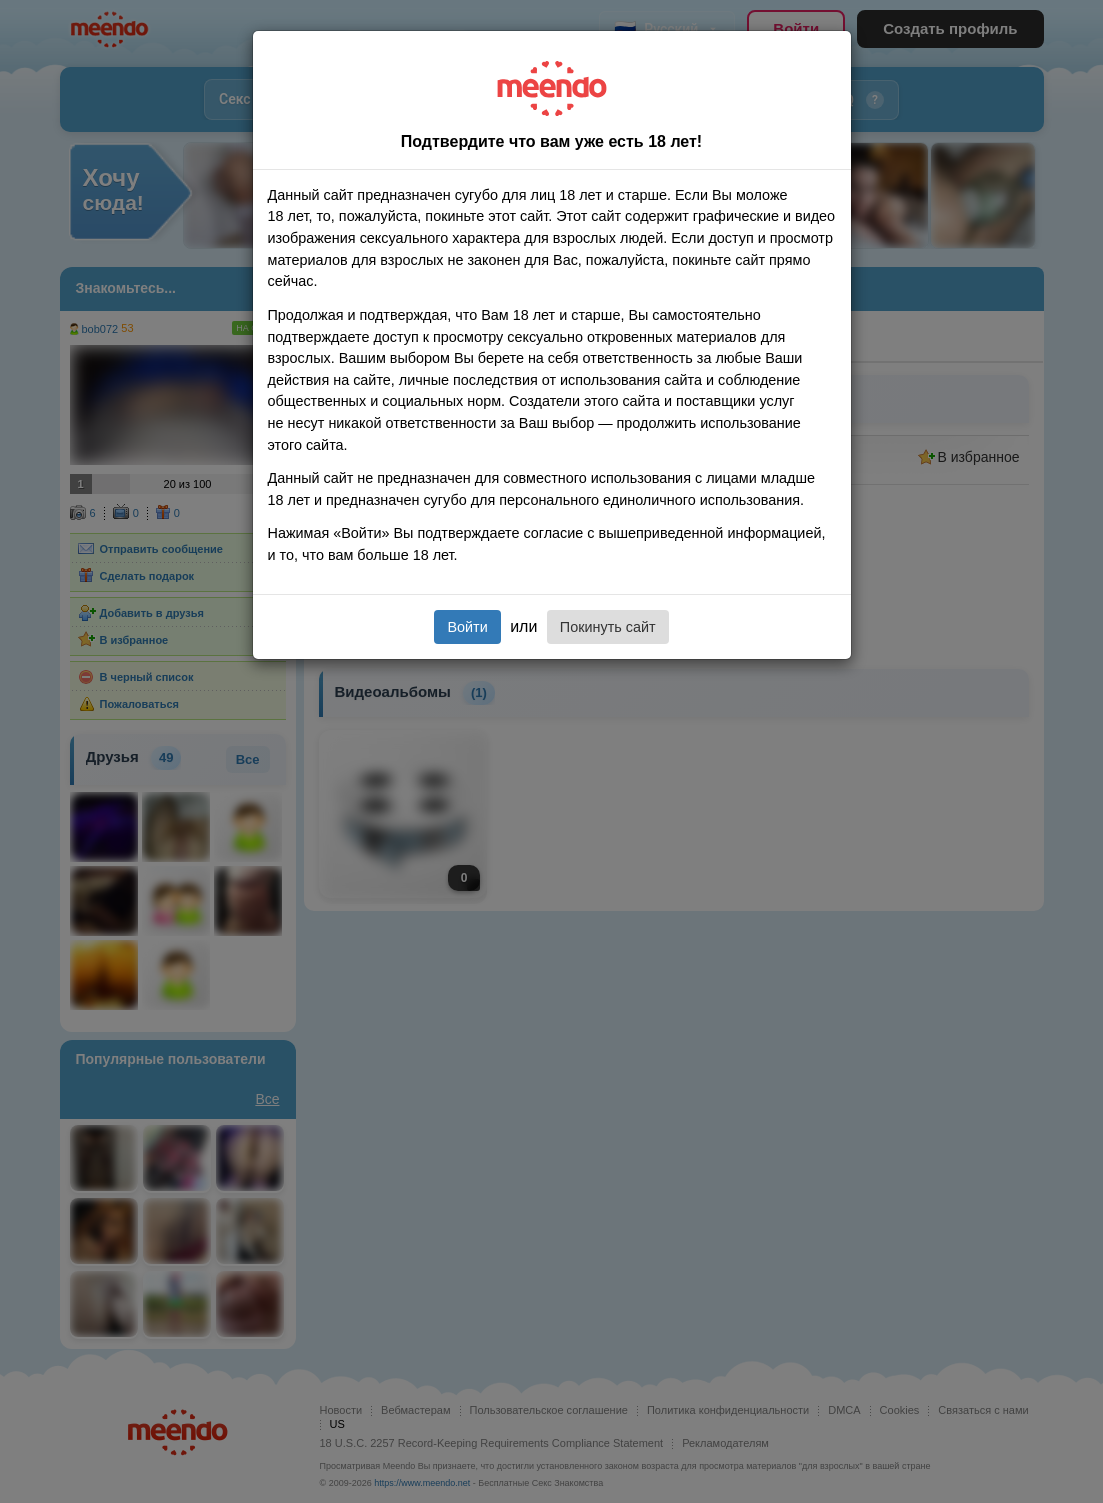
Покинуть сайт (608, 627)
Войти (467, 627)
